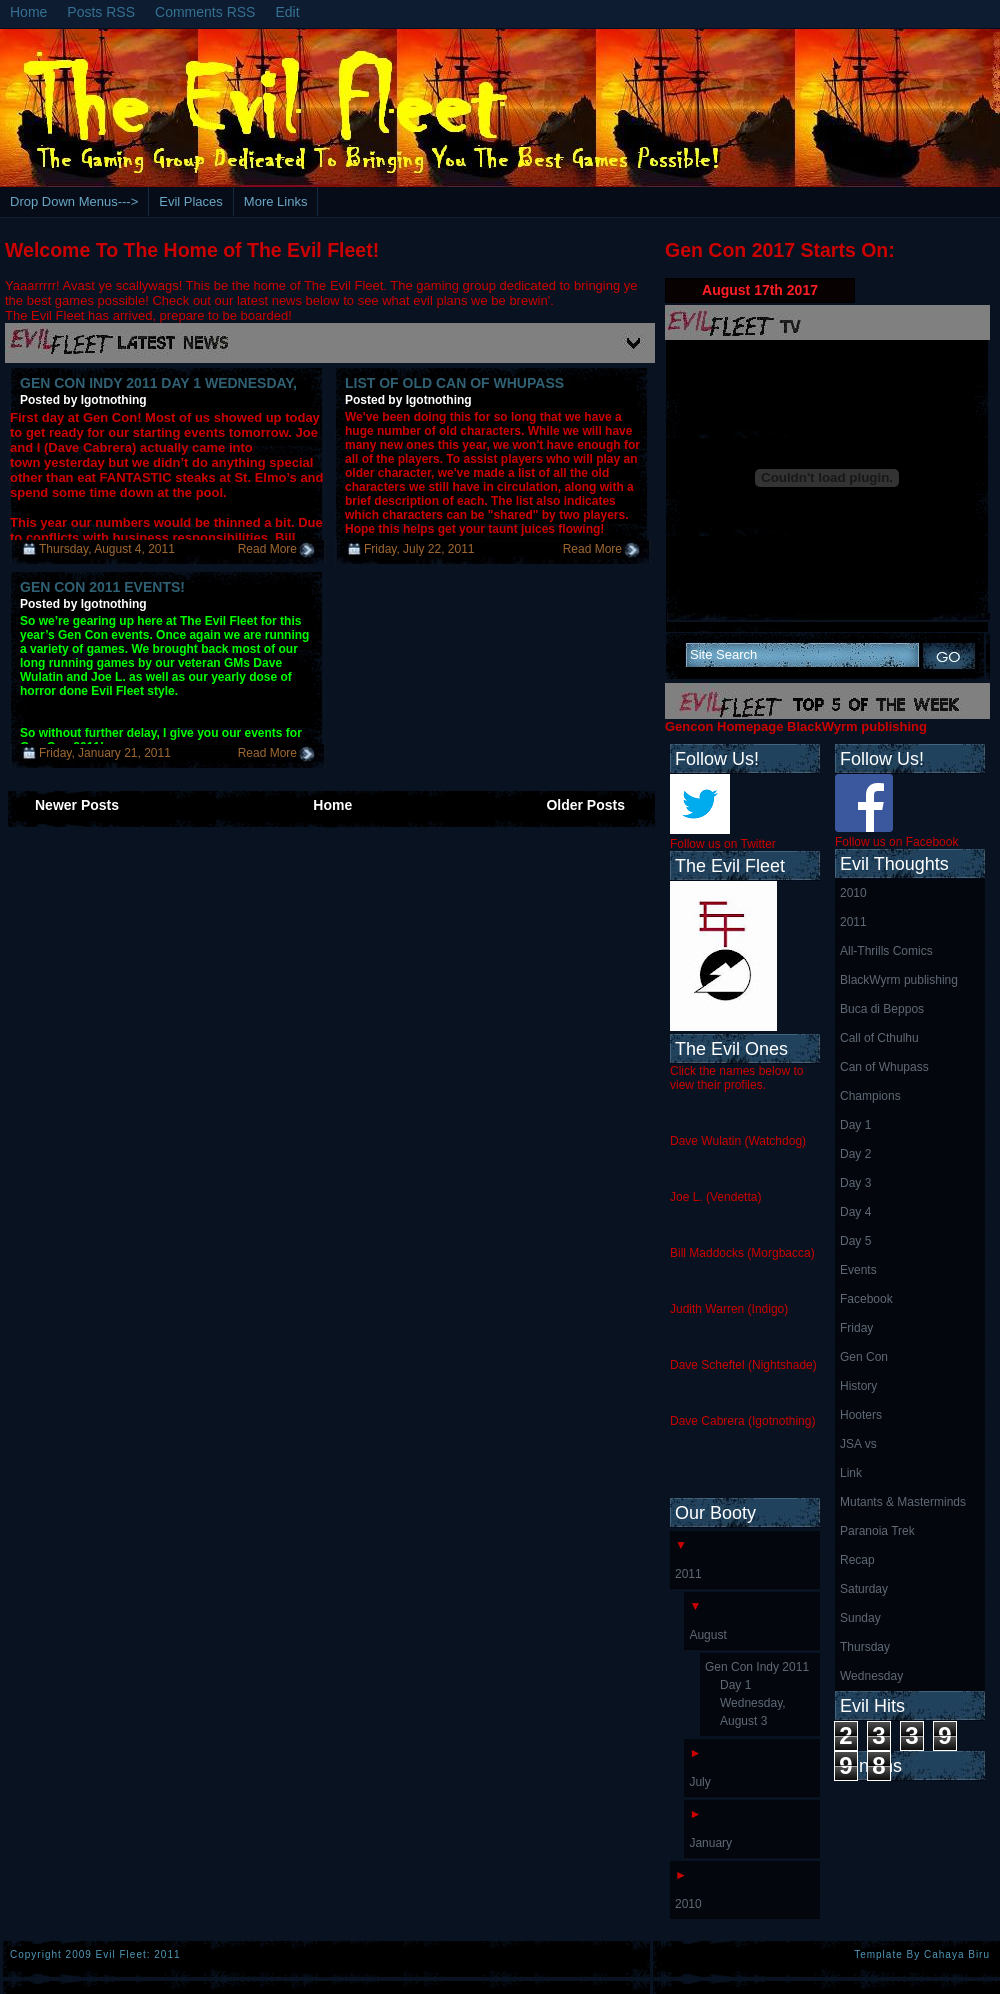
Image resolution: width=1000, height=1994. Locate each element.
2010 (853, 893)
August (707, 1635)
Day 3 (855, 1183)
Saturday (864, 1589)
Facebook (866, 1299)
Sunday (860, 1618)
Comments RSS (205, 12)
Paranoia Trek (877, 1531)
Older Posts (585, 805)
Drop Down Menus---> (74, 201)
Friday (856, 1328)
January (710, 1843)
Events (858, 1270)
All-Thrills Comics (886, 951)
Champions (870, 1096)
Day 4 (855, 1212)
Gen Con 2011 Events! (102, 587)
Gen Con (864, 1357)
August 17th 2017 (760, 290)
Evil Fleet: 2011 (138, 1954)
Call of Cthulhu (879, 1038)
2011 (853, 922)
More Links (276, 201)
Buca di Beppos (882, 1009)
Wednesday (871, 1676)
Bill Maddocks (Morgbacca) (742, 1253)
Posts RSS (101, 12)
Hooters (861, 1415)
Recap (857, 1560)
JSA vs (858, 1444)
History (858, 1386)
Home (28, 12)
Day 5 (855, 1241)
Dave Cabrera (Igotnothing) (742, 1421)
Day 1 (855, 1125)
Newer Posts (77, 805)
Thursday (865, 1647)
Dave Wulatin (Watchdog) (738, 1141)
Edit (287, 12)
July (699, 1782)
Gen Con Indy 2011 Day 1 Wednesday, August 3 (757, 1694)
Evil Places (191, 201)
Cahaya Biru (957, 1954)
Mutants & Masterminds (903, 1502)
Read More (267, 549)
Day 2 (855, 1154)
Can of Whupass (884, 1067)
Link (851, 1473)
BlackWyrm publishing (899, 980)
